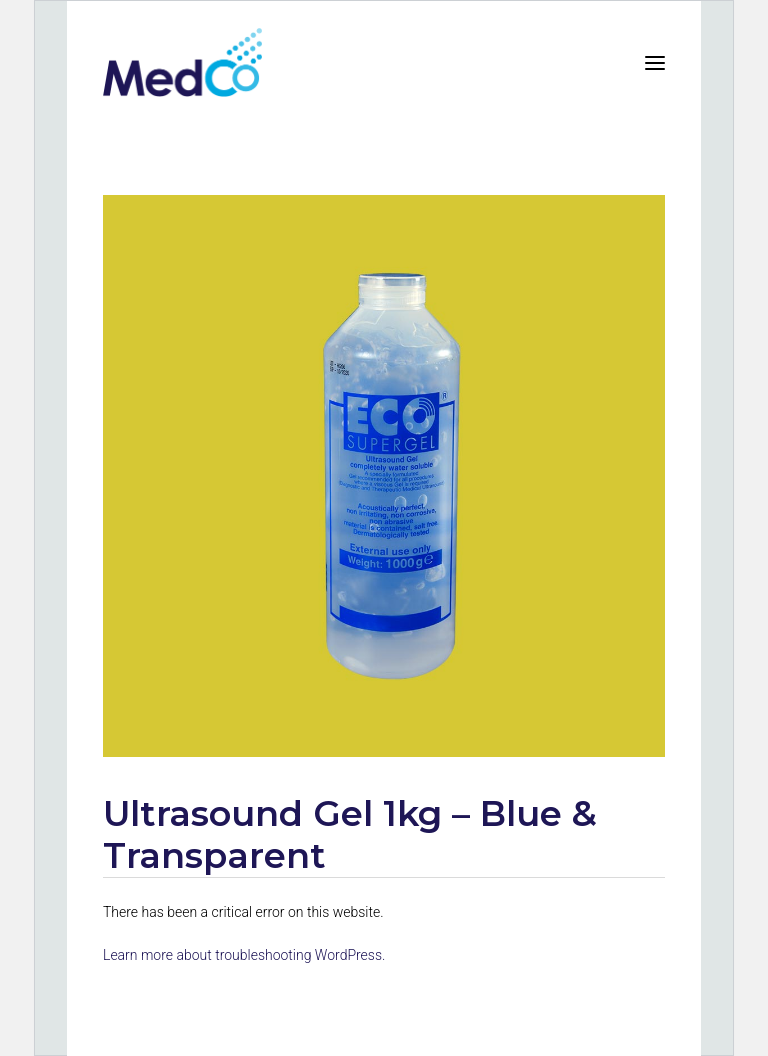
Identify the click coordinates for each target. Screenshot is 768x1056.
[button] (655, 62)
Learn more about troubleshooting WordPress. (244, 955)
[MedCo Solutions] (182, 62)
